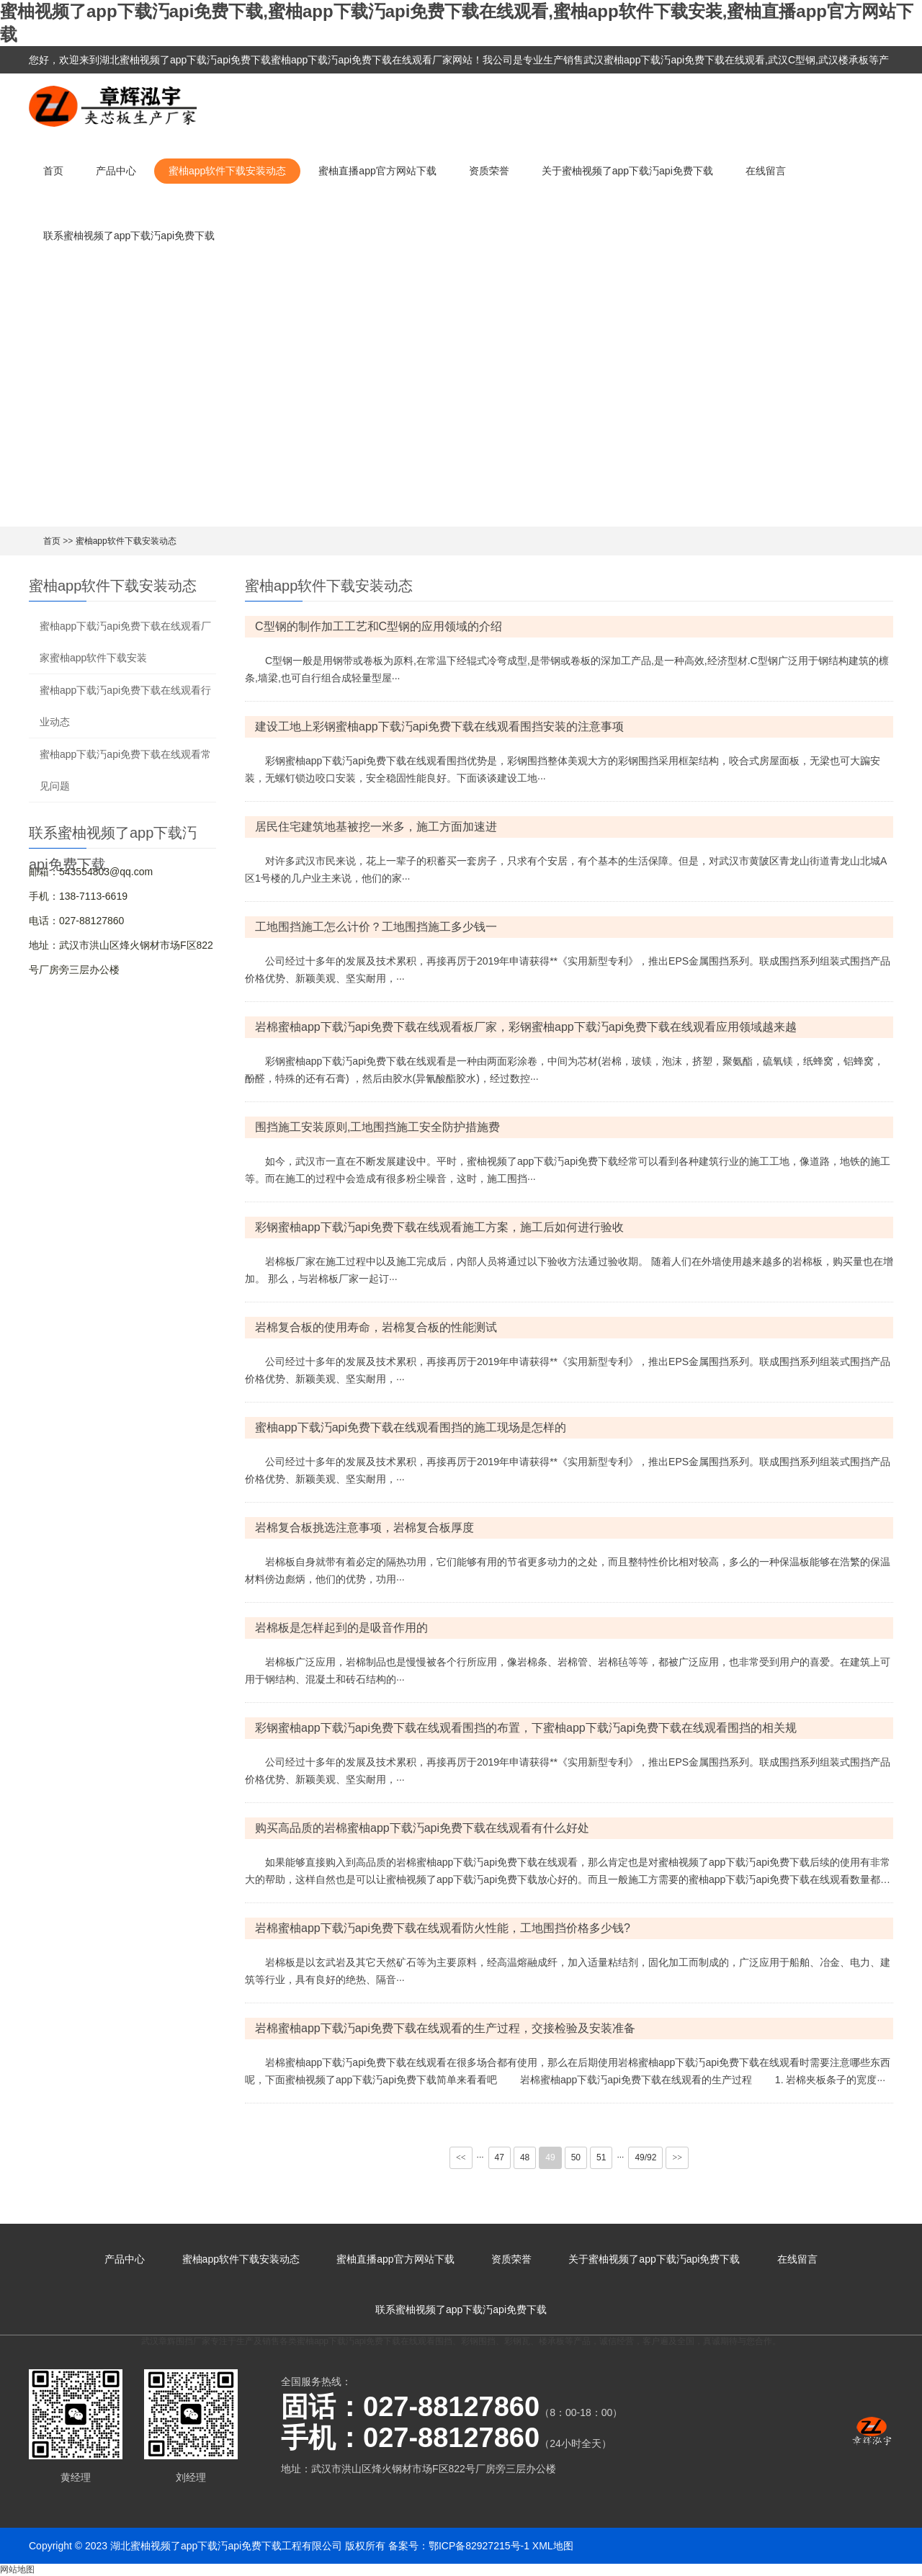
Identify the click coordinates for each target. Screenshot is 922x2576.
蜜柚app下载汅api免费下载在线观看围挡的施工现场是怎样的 (410, 1427)
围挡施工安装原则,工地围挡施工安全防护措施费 (377, 1127)
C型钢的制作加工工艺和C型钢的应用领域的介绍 (378, 626)
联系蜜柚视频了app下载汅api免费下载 (129, 235)
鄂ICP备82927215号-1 (479, 2546)
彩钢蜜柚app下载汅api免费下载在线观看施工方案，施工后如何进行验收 (439, 1227)
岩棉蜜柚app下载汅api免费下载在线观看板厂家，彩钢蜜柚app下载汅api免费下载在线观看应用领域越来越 (526, 1027)
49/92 (645, 2157)
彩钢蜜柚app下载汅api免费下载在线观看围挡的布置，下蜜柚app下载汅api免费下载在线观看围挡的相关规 (526, 1728)
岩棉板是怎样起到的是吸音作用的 (341, 1628)
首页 (53, 170)
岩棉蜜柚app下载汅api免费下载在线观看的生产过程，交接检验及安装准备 (445, 2028)
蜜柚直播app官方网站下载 (377, 170)
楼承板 (552, 2341)
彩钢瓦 (517, 2341)
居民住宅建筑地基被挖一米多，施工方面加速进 (376, 826)
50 (576, 2157)
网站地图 (17, 2569)
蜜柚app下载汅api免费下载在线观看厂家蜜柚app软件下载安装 (125, 641)
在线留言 (766, 170)
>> (677, 2157)
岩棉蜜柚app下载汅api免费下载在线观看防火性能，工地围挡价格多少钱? (442, 1928)
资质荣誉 (489, 170)
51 (601, 2157)
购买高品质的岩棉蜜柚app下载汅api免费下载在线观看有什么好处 (422, 1828)
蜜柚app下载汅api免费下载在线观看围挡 (374, 2341)
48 (524, 2157)
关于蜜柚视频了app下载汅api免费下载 (627, 170)
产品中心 (116, 170)
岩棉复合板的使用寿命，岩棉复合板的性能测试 (376, 1327)
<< (461, 2157)
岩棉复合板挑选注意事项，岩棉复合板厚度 (364, 1527)
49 (550, 2157)
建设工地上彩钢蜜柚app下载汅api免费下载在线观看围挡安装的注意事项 (439, 726)
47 (499, 2157)
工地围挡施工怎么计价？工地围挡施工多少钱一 (376, 927)
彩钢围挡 (478, 2341)
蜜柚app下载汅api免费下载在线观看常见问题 (125, 770)
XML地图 (552, 2546)
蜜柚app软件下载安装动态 (227, 170)
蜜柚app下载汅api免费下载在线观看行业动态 (125, 706)
